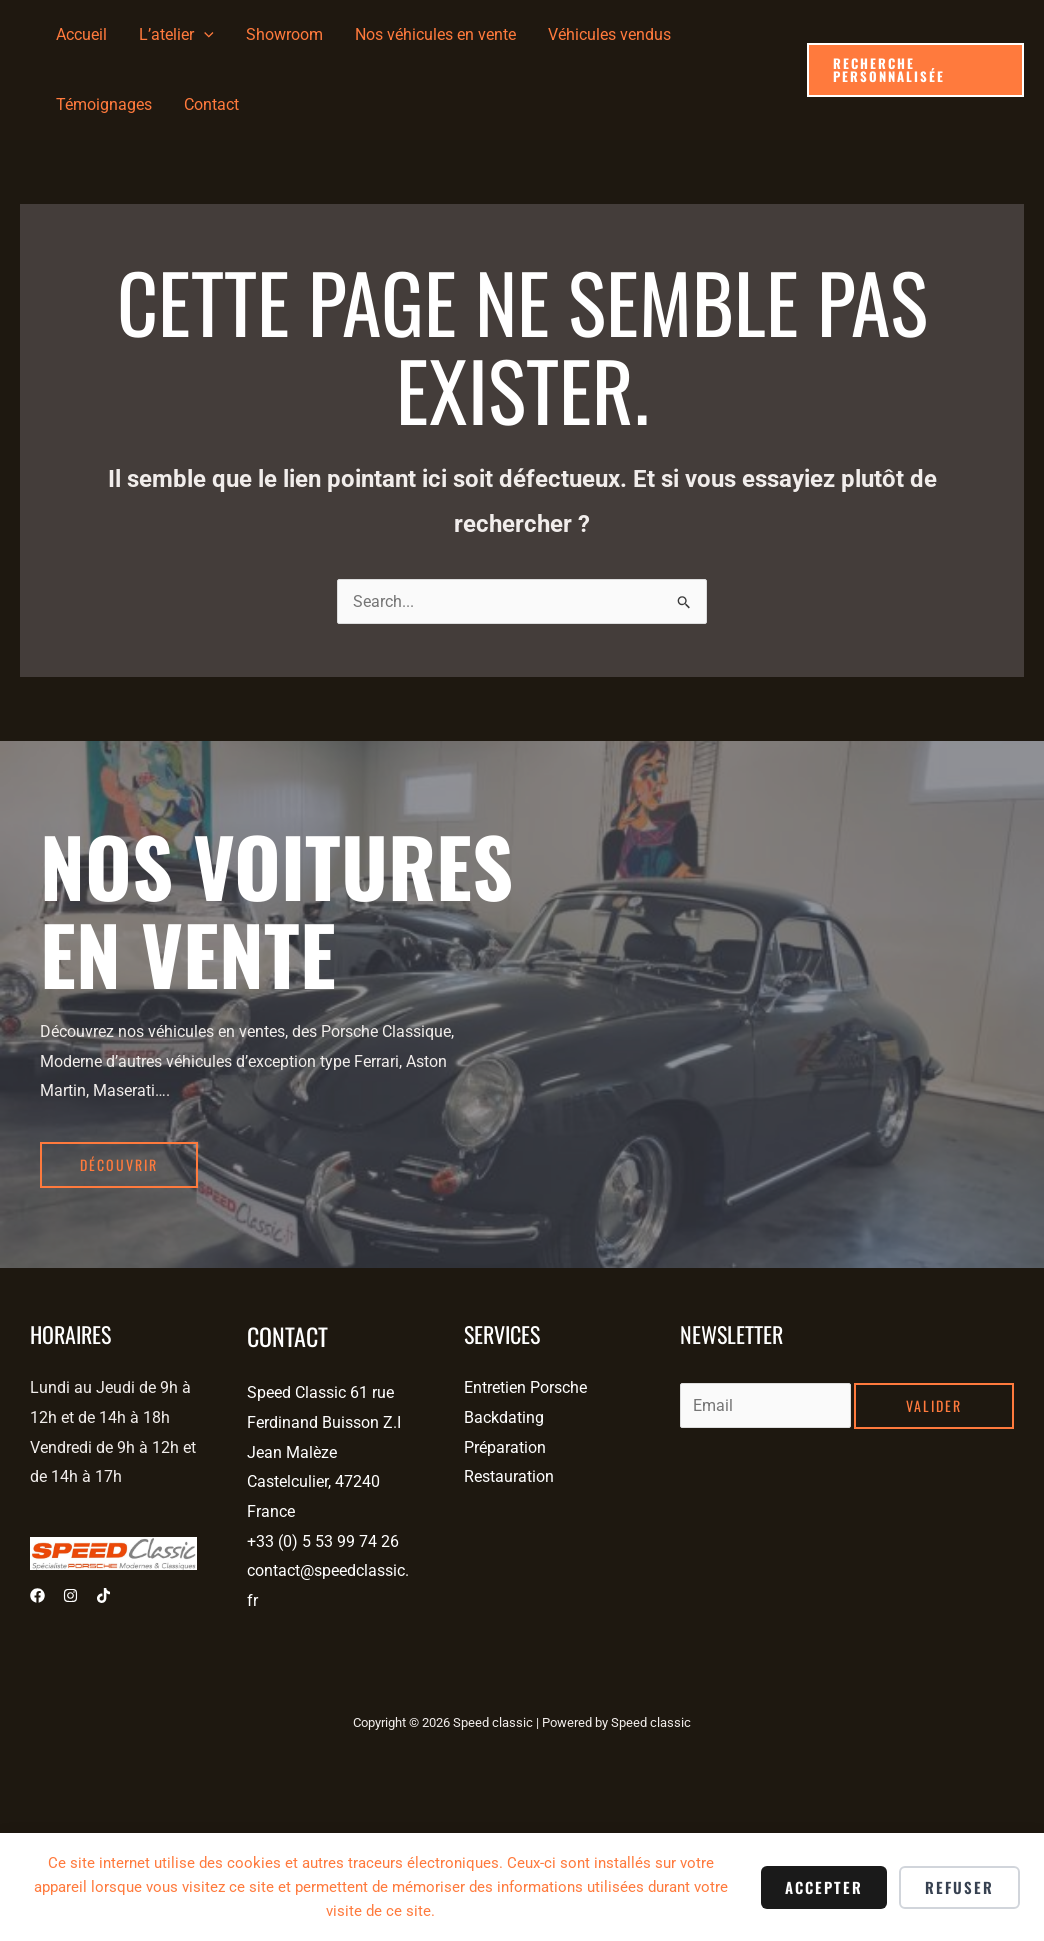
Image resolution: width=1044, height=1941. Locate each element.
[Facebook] (37, 1595)
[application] (204, 35)
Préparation (505, 1447)
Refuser (959, 1887)
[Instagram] (70, 1595)
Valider (934, 1405)
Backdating (504, 1417)
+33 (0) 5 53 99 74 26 (323, 1541)
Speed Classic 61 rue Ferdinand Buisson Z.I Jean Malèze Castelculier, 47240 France (324, 1452)
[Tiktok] (103, 1595)
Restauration (509, 1476)
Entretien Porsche (525, 1387)
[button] (915, 70)
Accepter (824, 1887)
